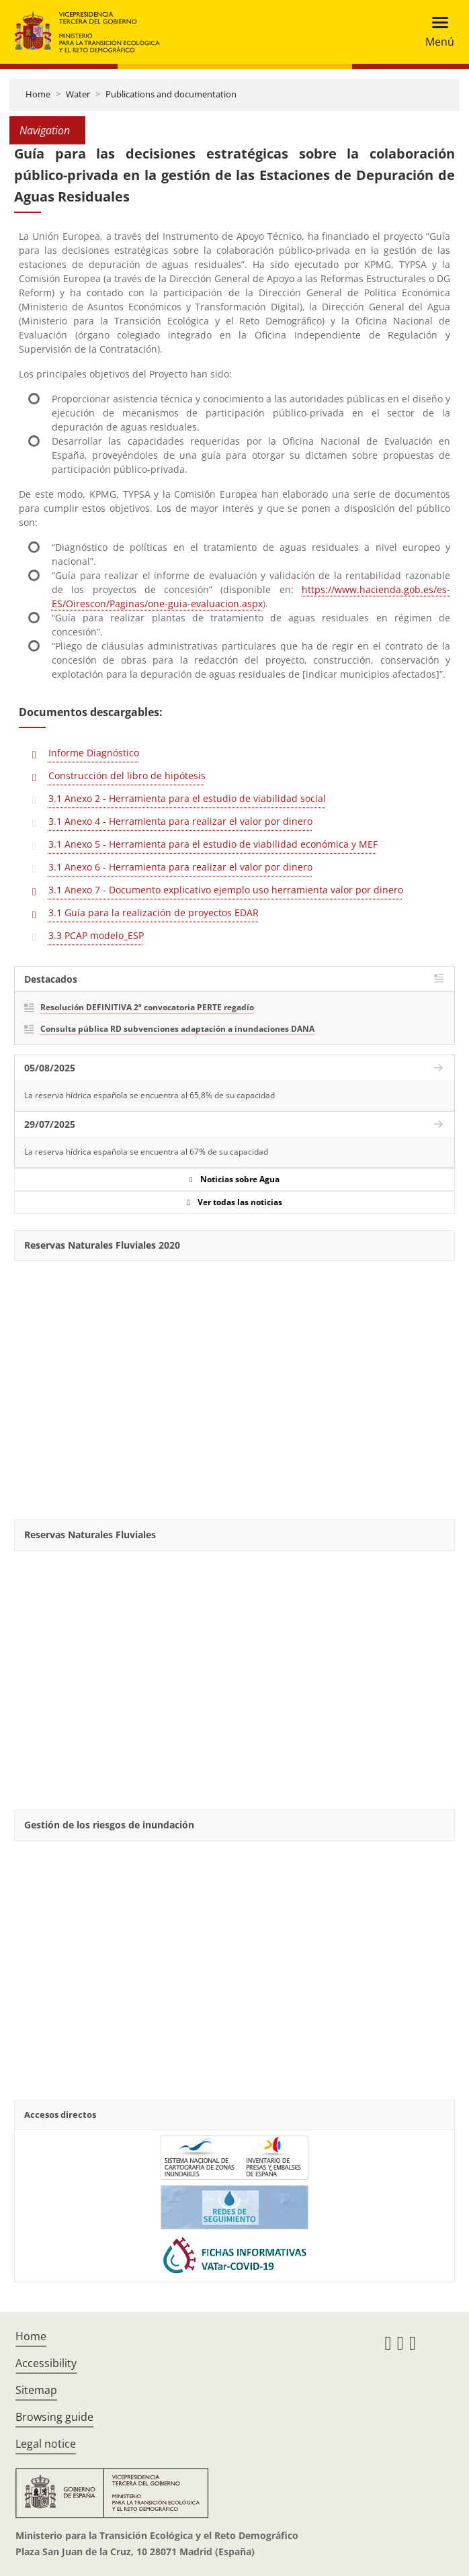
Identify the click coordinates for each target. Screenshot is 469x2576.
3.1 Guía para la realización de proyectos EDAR (153, 912)
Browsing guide (54, 2416)
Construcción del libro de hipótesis (127, 775)
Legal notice (45, 2443)
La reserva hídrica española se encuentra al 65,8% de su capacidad (149, 1095)
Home (38, 94)
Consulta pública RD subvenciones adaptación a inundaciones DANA (177, 1028)
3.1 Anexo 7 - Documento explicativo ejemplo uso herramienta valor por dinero (225, 889)
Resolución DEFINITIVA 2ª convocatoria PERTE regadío (147, 1007)
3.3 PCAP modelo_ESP (96, 935)
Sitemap (36, 2390)
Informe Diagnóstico (93, 752)
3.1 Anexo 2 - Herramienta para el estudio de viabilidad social (187, 798)
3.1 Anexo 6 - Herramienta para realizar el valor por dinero (180, 866)
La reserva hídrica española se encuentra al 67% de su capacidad (146, 1151)
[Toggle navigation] (436, 32)
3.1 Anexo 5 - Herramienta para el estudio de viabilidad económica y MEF (213, 844)
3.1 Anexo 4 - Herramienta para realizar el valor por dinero (180, 821)
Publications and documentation (171, 94)
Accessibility (46, 2363)
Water (78, 94)
